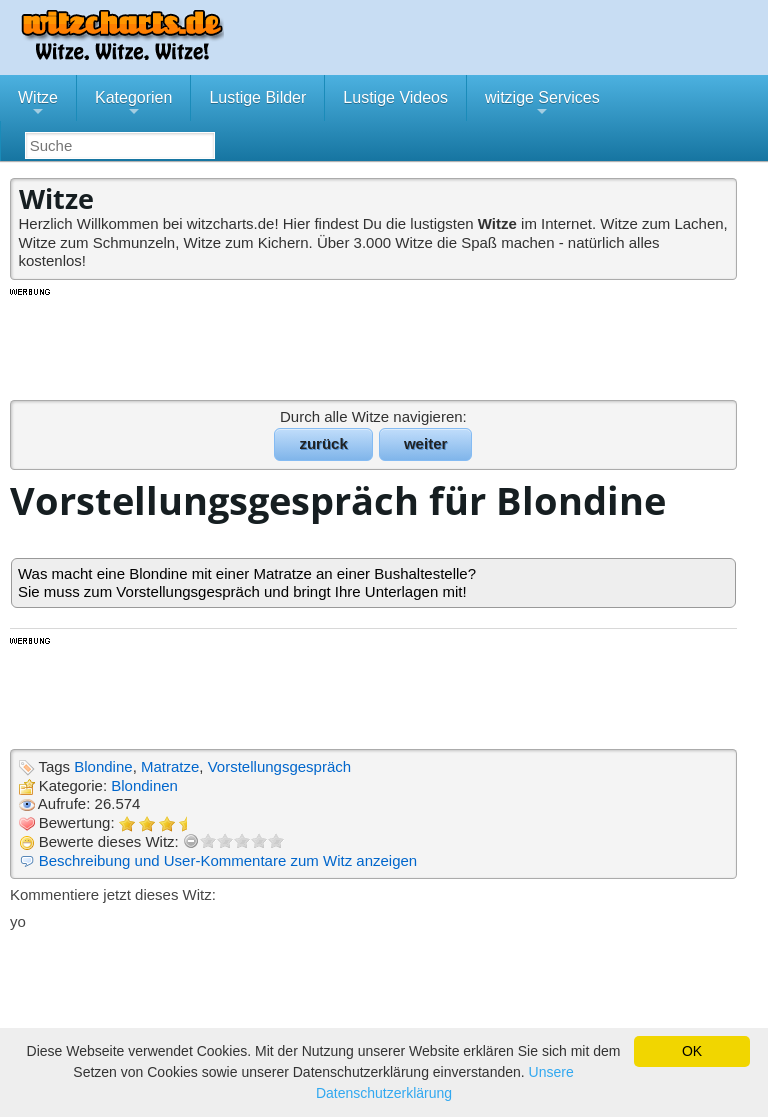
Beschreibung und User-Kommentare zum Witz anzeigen (228, 860)
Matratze (170, 766)
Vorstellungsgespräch (279, 766)
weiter (425, 443)
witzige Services (542, 105)
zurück (323, 443)
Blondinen (144, 785)
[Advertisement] (375, 343)
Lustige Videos (395, 97)
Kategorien (133, 105)
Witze (38, 105)
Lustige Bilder (257, 97)
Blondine (103, 766)
